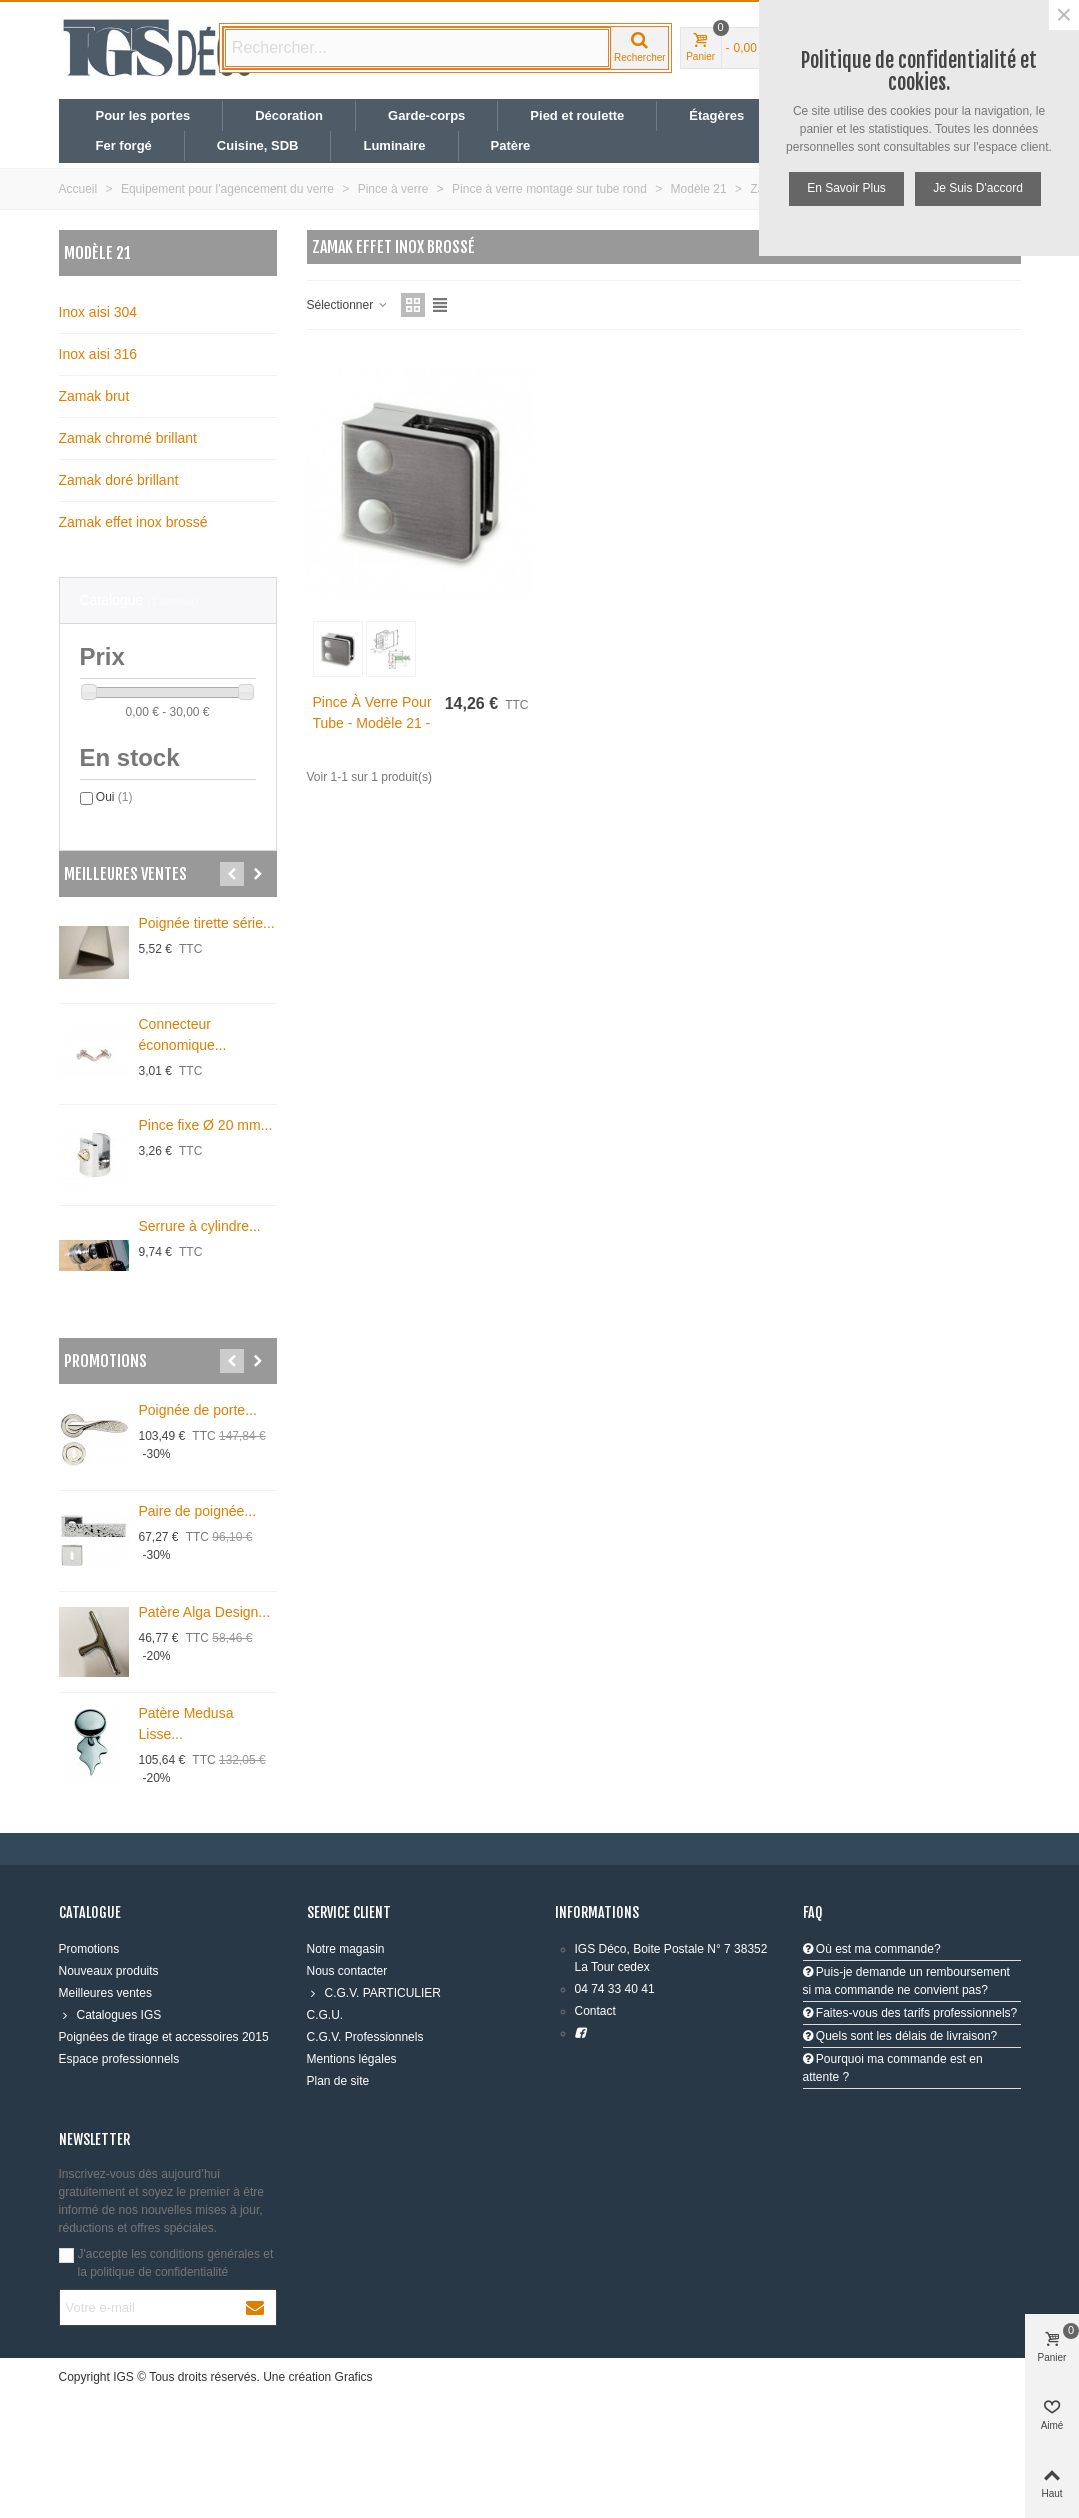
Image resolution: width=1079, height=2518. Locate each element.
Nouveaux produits (109, 1971)
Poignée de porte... (198, 1410)
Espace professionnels (119, 2059)
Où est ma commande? (872, 1949)
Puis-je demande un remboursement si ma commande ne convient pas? (906, 1981)
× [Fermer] (1064, 15)
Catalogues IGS (110, 2015)
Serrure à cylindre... (200, 1226)
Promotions (105, 1361)
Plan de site (338, 2081)
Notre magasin (346, 1949)
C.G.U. (325, 2015)
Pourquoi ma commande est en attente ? (893, 2068)
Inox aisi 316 (98, 354)
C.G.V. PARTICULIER (374, 1993)
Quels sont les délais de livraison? (900, 2036)
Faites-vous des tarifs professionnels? (910, 2013)
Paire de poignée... (198, 1511)
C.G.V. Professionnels (365, 2037)
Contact (595, 2011)
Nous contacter (347, 1971)
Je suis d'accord (978, 188)
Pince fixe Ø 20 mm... (206, 1125)
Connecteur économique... (183, 1034)
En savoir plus (846, 188)
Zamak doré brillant (119, 480)
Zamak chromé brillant (128, 438)
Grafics (354, 2377)
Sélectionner (348, 305)
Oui (114, 797)
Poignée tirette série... (207, 923)
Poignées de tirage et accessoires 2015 (164, 2037)
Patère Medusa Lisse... (186, 1723)
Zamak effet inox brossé (133, 522)
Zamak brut (94, 396)
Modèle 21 (97, 253)
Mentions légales (352, 2059)
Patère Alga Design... (205, 1612)
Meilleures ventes (125, 874)
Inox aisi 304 (98, 312)
